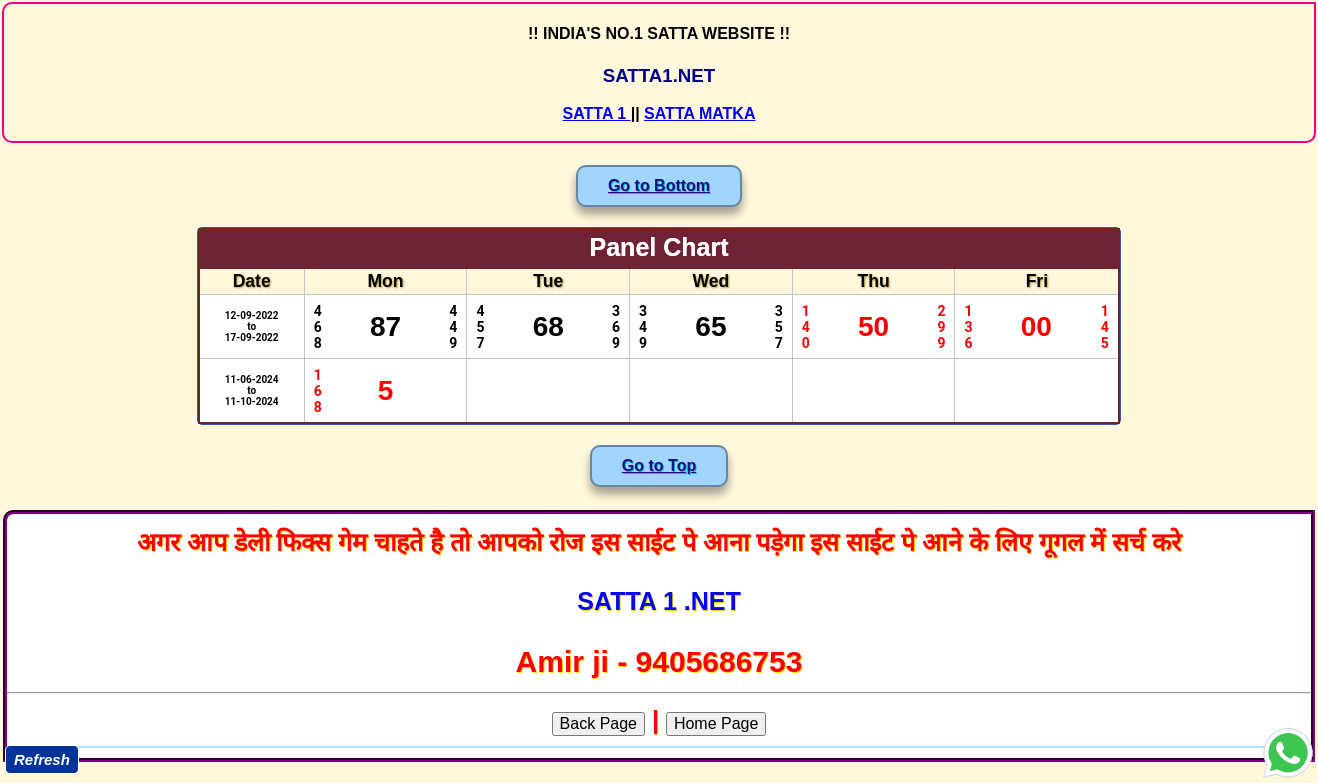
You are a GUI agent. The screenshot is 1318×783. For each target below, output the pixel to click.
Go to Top (659, 465)
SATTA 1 (597, 113)
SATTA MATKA (699, 113)
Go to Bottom (659, 185)
